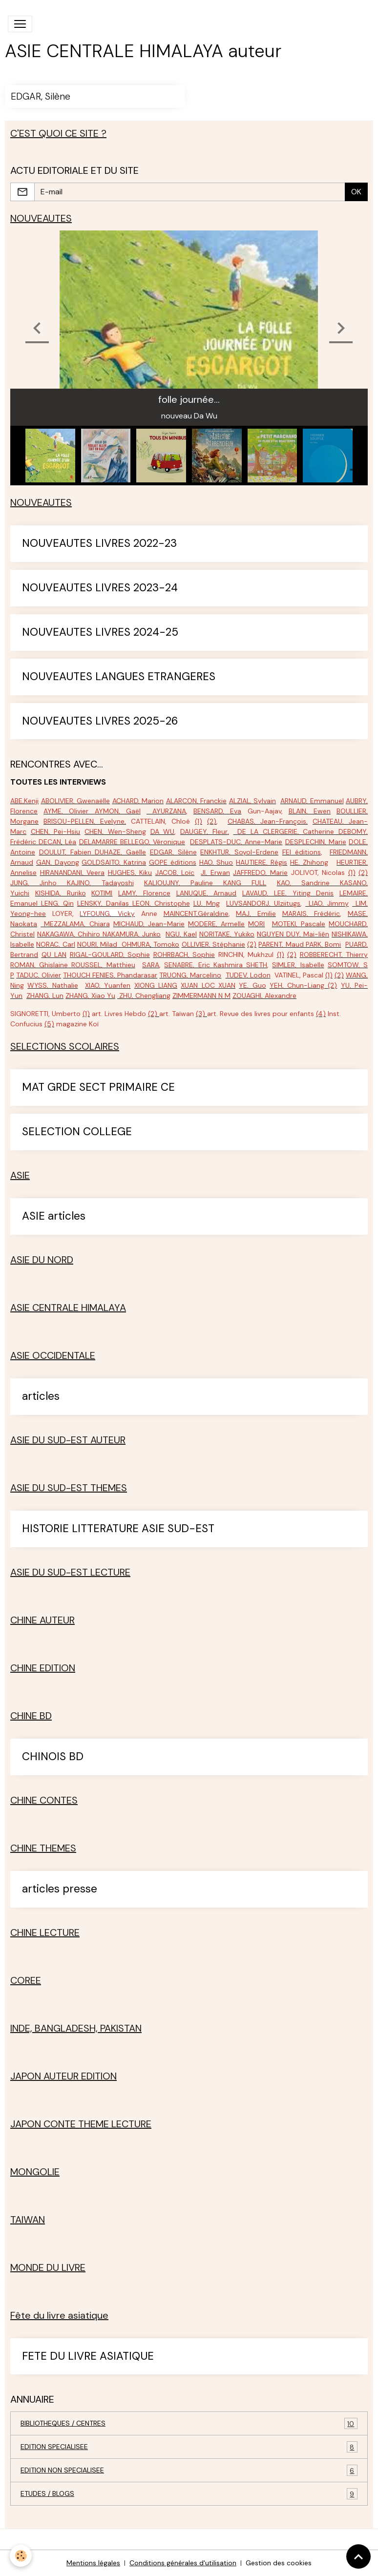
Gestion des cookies (279, 2562)
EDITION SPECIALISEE (189, 2446)
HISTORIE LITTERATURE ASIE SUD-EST (118, 1529)
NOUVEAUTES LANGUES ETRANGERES (118, 677)
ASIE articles (53, 1216)
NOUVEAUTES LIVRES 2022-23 (99, 543)
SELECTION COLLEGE (77, 1132)
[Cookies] (21, 2556)
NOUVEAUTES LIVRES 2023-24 (100, 588)
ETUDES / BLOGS (189, 2493)
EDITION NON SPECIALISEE (189, 2470)
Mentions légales (93, 2562)
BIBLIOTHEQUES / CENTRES (189, 2423)
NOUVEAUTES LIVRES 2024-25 (100, 632)
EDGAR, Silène (40, 96)
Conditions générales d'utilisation (182, 2562)
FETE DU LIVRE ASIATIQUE (88, 2356)
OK (356, 192)
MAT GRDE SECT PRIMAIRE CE (98, 1087)
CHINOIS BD (53, 1757)
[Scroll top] (358, 2556)
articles (41, 1396)
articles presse (59, 1889)
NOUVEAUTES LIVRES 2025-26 (100, 721)
